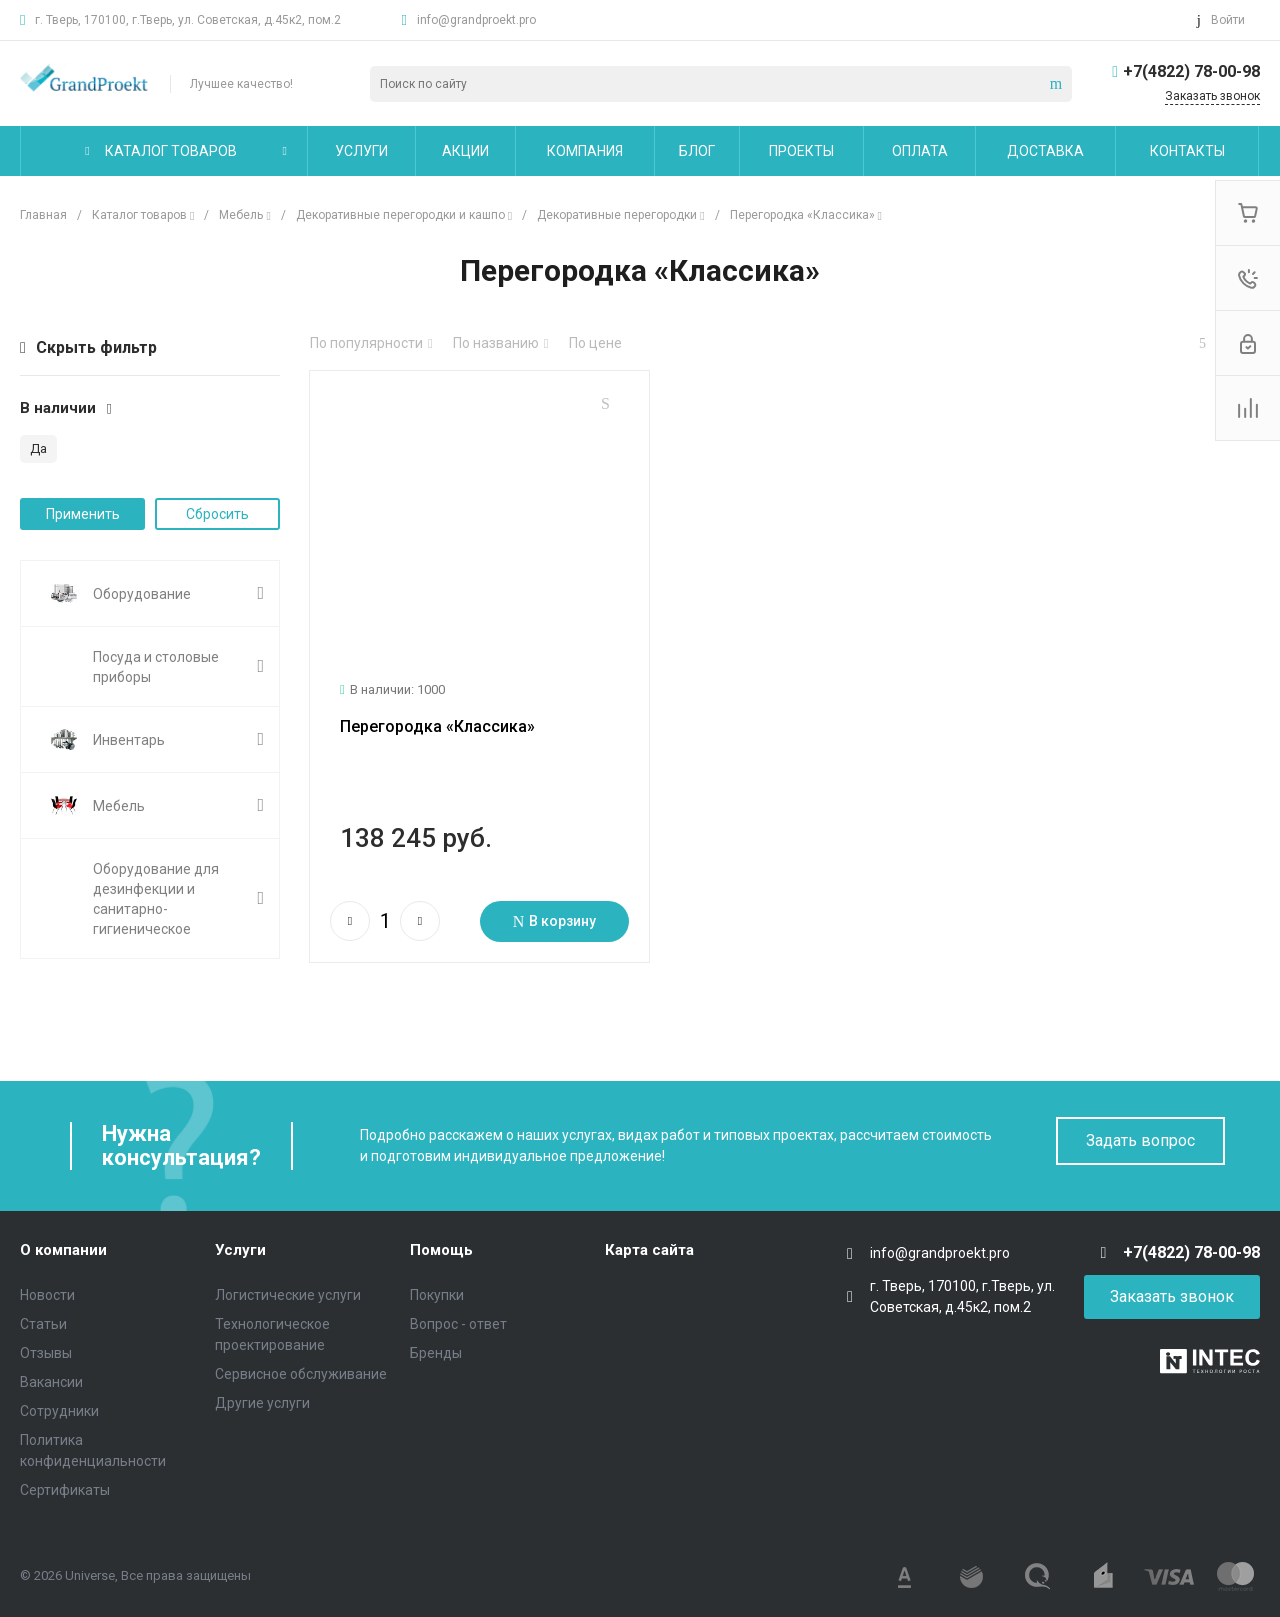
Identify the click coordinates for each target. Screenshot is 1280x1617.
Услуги (240, 1247)
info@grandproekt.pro (476, 20)
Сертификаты (65, 1486)
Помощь (441, 1247)
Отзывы (46, 1349)
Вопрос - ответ (458, 1320)
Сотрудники (59, 1407)
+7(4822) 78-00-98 (1191, 71)
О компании (63, 1247)
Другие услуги (262, 1399)
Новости (47, 1291)
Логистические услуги (288, 1291)
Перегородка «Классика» (437, 701)
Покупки (437, 1291)
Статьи (43, 1320)
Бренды (436, 1349)
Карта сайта (649, 1247)
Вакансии (51, 1378)
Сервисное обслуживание (301, 1370)
